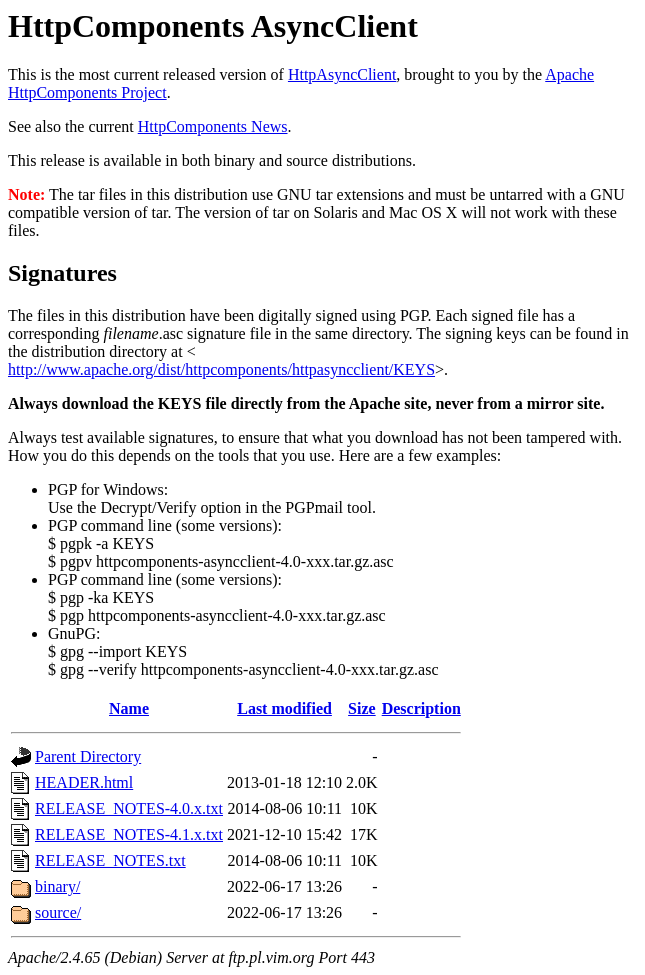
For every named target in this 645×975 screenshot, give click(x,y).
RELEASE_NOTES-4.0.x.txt (129, 808)
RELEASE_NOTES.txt (110, 860)
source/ (58, 912)
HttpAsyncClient (342, 74)
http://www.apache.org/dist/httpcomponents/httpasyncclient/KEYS (221, 369)
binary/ (57, 886)
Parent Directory (88, 756)
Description (421, 708)
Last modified (284, 708)
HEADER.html (84, 782)
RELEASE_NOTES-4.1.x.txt (129, 834)
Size (362, 708)
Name (129, 708)
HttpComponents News (213, 126)
